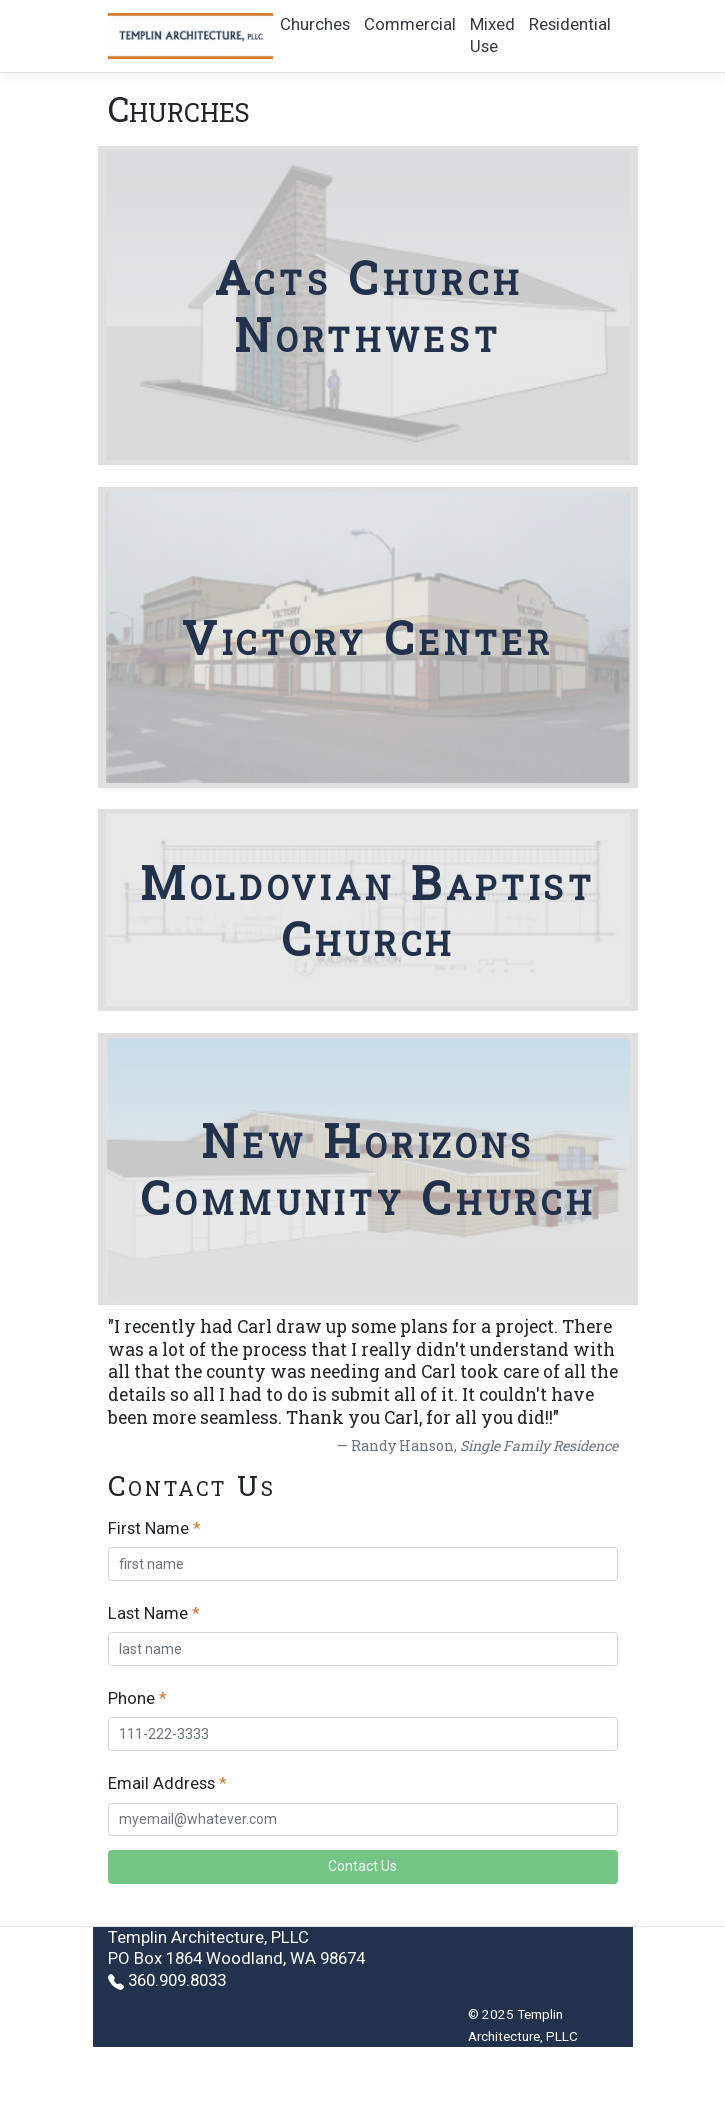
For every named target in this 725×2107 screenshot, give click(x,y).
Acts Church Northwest (368, 305)
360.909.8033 (177, 1980)
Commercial (410, 24)
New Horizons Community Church (367, 1168)
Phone (131, 1698)
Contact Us (362, 1866)
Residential (570, 24)
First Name (148, 1528)
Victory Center (368, 637)
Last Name (148, 1613)
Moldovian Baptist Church (368, 910)
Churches (315, 24)
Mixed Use (492, 35)
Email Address (161, 1783)
